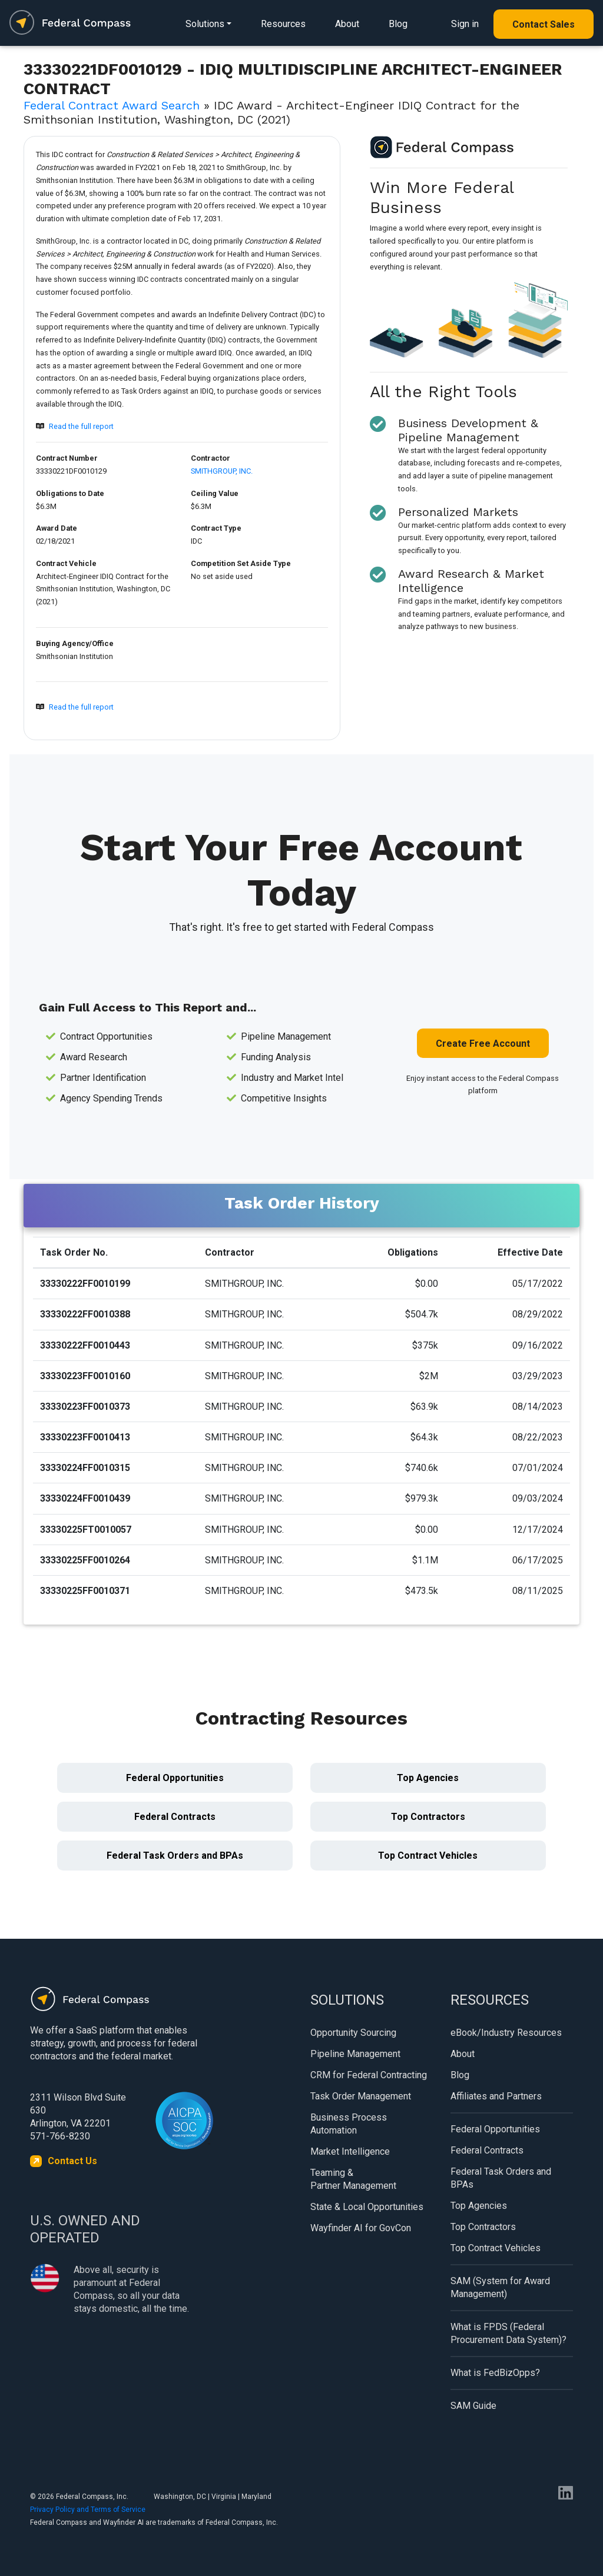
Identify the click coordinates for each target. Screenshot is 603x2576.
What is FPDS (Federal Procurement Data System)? (508, 2333)
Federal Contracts (175, 1816)
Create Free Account (483, 1043)
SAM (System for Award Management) (500, 2287)
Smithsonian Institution (74, 656)
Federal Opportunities (175, 1777)
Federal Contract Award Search (112, 105)
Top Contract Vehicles (428, 1855)
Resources (283, 23)
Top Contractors (428, 1816)
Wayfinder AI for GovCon (360, 2228)
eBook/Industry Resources (506, 2032)
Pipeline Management (355, 2053)
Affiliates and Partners (496, 2096)
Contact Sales (543, 24)
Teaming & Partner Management (353, 2179)
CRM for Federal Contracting (368, 2075)
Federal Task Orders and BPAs (175, 1855)
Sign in (465, 23)
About (347, 23)
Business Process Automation (348, 2124)
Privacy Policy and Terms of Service (87, 2509)
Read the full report (81, 426)
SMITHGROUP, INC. (222, 471)
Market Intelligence (350, 2151)
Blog (398, 23)
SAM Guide (473, 2405)
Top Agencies (428, 1777)
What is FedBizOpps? (495, 2372)
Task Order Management (360, 2096)
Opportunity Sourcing (353, 2032)
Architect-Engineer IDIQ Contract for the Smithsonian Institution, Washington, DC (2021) (103, 589)
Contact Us (72, 2160)
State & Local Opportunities (366, 2206)
